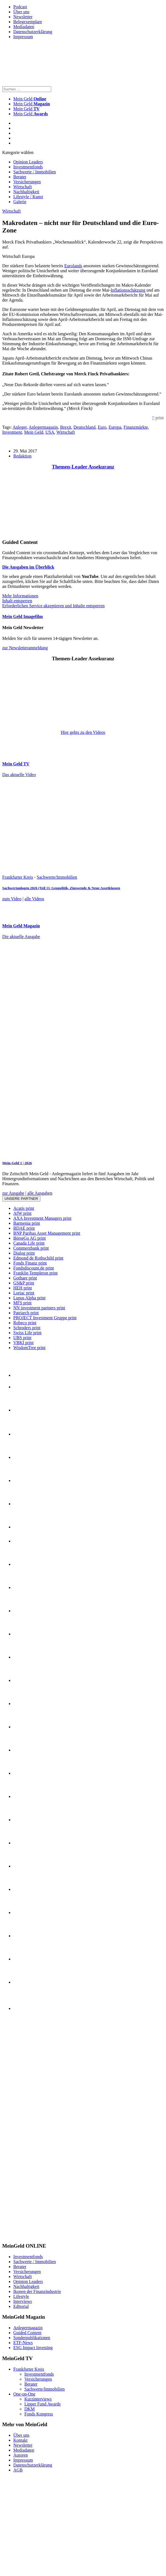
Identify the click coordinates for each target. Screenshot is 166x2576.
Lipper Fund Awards (42, 2404)
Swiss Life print (27, 1332)
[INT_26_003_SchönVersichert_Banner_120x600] (24, 2235)
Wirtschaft (22, 186)
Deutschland (84, 427)
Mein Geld (31, 103)
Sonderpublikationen (31, 2337)
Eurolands (73, 265)
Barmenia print (26, 1223)
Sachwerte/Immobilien (57, 877)
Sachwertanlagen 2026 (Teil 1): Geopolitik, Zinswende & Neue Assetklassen (61, 888)
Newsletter (22, 16)
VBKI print (23, 1342)
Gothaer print (25, 1278)
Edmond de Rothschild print (38, 1258)
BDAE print (24, 1228)
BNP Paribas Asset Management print (46, 1233)
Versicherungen (27, 181)
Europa (114, 427)
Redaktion (22, 456)
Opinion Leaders (28, 161)
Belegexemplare (27, 21)
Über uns (21, 11)
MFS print (22, 1302)
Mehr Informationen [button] (20, 595)
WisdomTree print (29, 1347)
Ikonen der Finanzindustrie (37, 2291)
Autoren (20, 2455)
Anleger (20, 427)
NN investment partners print (39, 1307)
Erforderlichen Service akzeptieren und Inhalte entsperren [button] (53, 605)
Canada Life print (29, 1243)
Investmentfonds (28, 166)
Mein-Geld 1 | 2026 (17, 1163)
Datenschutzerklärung (32, 31)
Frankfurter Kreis (17, 877)
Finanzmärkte (136, 427)
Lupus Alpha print (29, 1297)
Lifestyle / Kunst (28, 196)
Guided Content (27, 2332)
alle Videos (34, 898)
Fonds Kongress (38, 2414)
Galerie (19, 201)
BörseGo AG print (29, 1238)
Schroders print (26, 1327)
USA (49, 432)
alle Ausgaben (39, 1193)
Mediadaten (23, 26)
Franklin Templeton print (35, 1273)
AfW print (22, 1213)
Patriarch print (26, 1312)
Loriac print (23, 1292)
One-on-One (24, 2394)
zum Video (11, 898)
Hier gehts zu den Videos (83, 732)
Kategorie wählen (17, 152)
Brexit (65, 427)
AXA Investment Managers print (42, 1218)
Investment (12, 432)
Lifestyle (21, 2296)
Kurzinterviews (38, 2399)
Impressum (23, 36)
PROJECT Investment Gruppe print (45, 1317)
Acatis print (23, 1208)
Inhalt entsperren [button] (17, 600)
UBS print (22, 1337)
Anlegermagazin (43, 427)
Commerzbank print (31, 1248)
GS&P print (23, 1283)
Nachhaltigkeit (26, 191)
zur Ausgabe (13, 1193)
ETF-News (23, 2342)
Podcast (20, 6)
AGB (18, 2470)
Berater (19, 176)
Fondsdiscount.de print (33, 1268)
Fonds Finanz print (30, 1263)
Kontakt (20, 2440)
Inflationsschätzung (128, 290)
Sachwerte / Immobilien (34, 171)
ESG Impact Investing (33, 2347)
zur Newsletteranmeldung (25, 647)
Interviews (22, 2301)
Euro (102, 427)
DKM (29, 2409)
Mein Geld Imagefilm (22, 616)
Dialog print (24, 1253)
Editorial (21, 2306)
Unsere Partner (21, 1199)
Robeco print (24, 1322)
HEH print (22, 1288)
